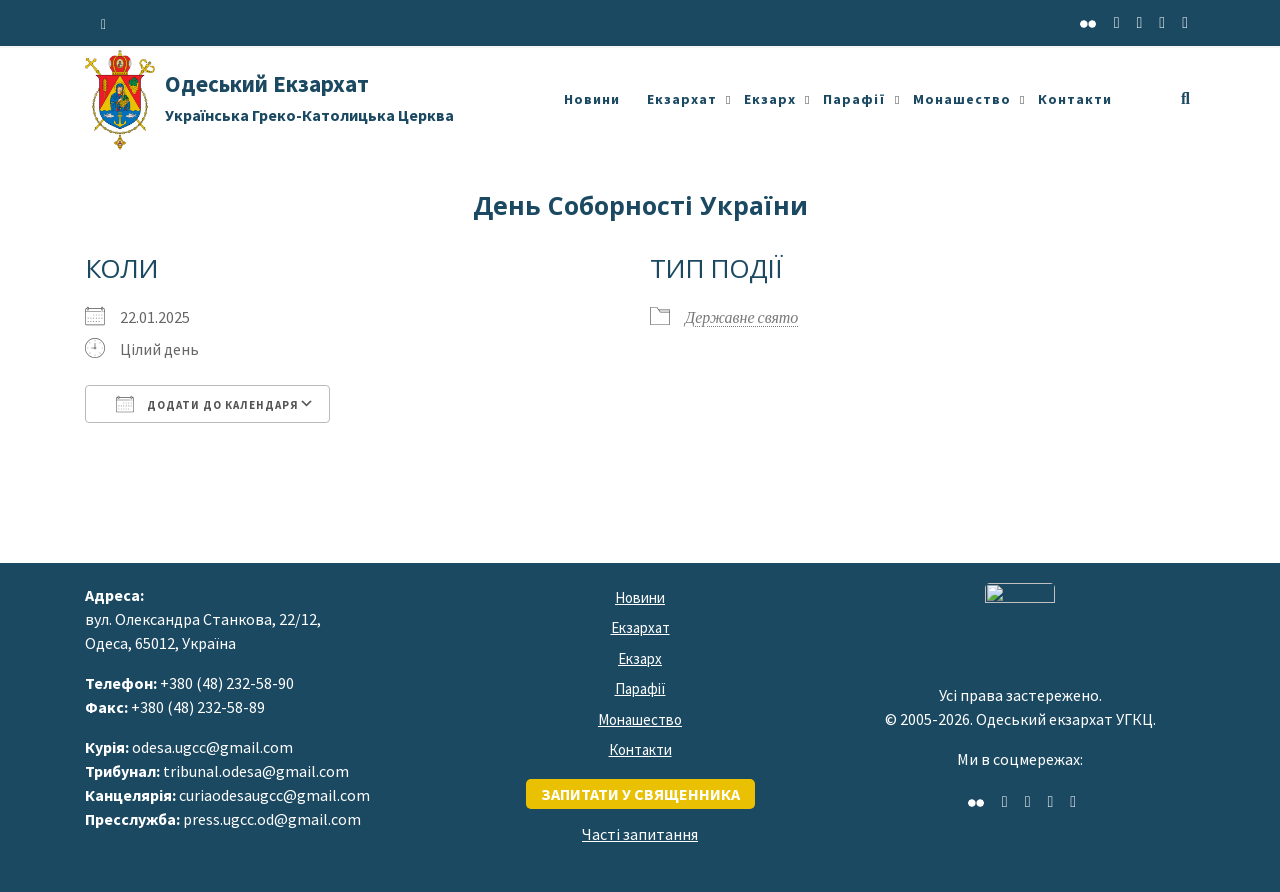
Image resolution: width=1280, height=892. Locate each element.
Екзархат (682, 99)
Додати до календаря (207, 404)
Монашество (962, 99)
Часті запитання (640, 834)
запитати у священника (640, 794)
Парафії (854, 99)
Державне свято (741, 317)
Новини (592, 99)
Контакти (1075, 99)
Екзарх (770, 99)
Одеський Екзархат (309, 97)
